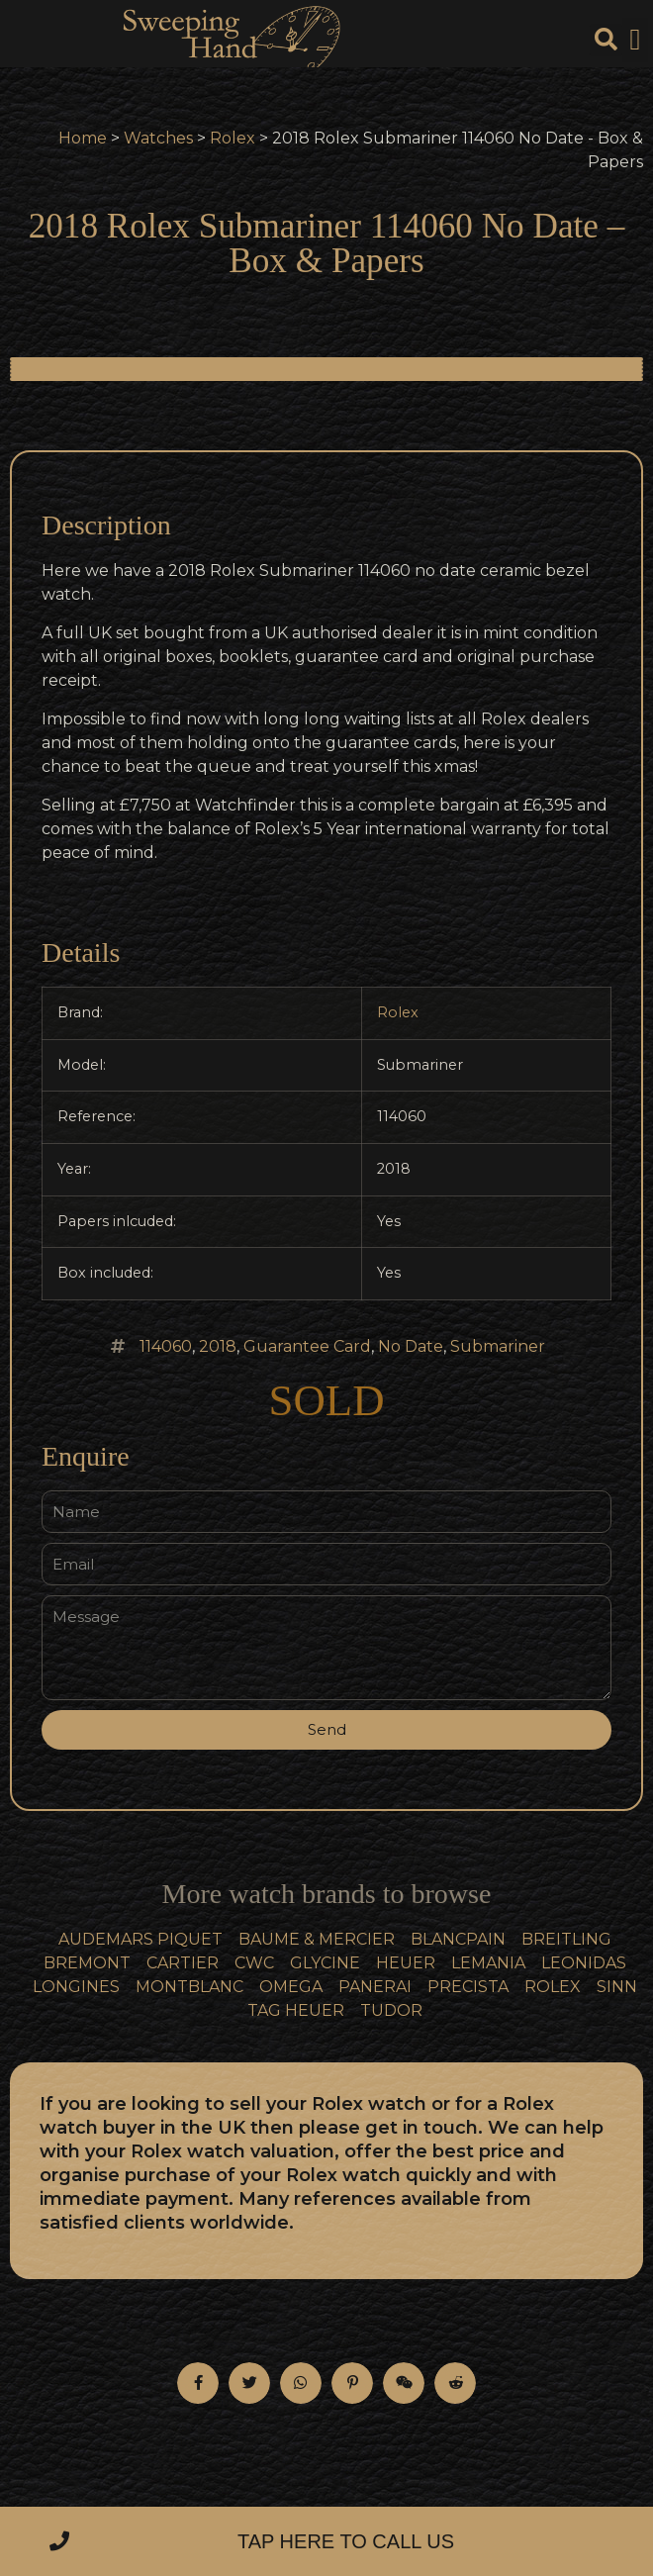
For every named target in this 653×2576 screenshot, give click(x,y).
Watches (158, 138)
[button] (635, 40)
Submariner (497, 1346)
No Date (410, 1346)
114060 (166, 1346)
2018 (217, 1346)
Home (82, 138)
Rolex (232, 138)
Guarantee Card (307, 1346)
